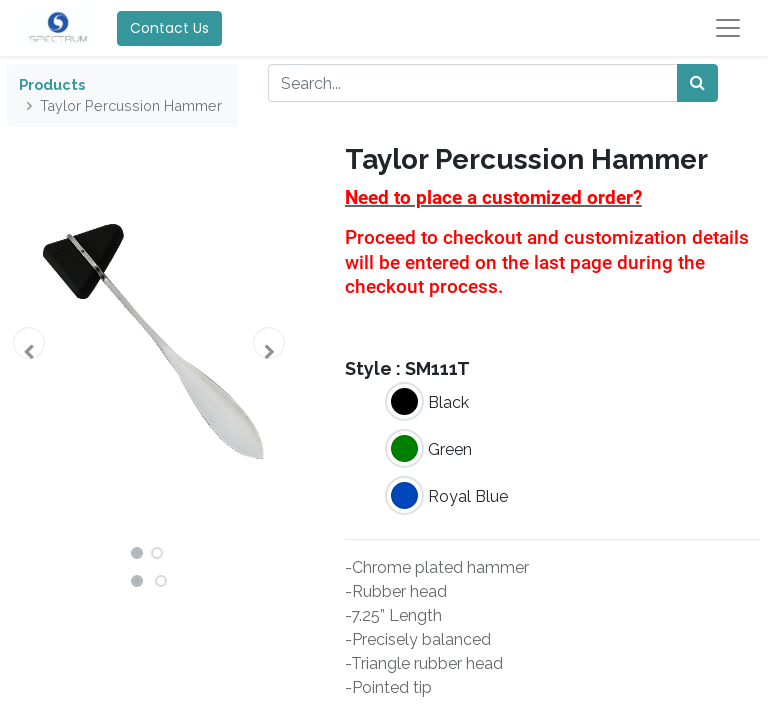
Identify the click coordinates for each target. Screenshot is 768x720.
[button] (28, 343)
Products (52, 84)
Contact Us (169, 28)
